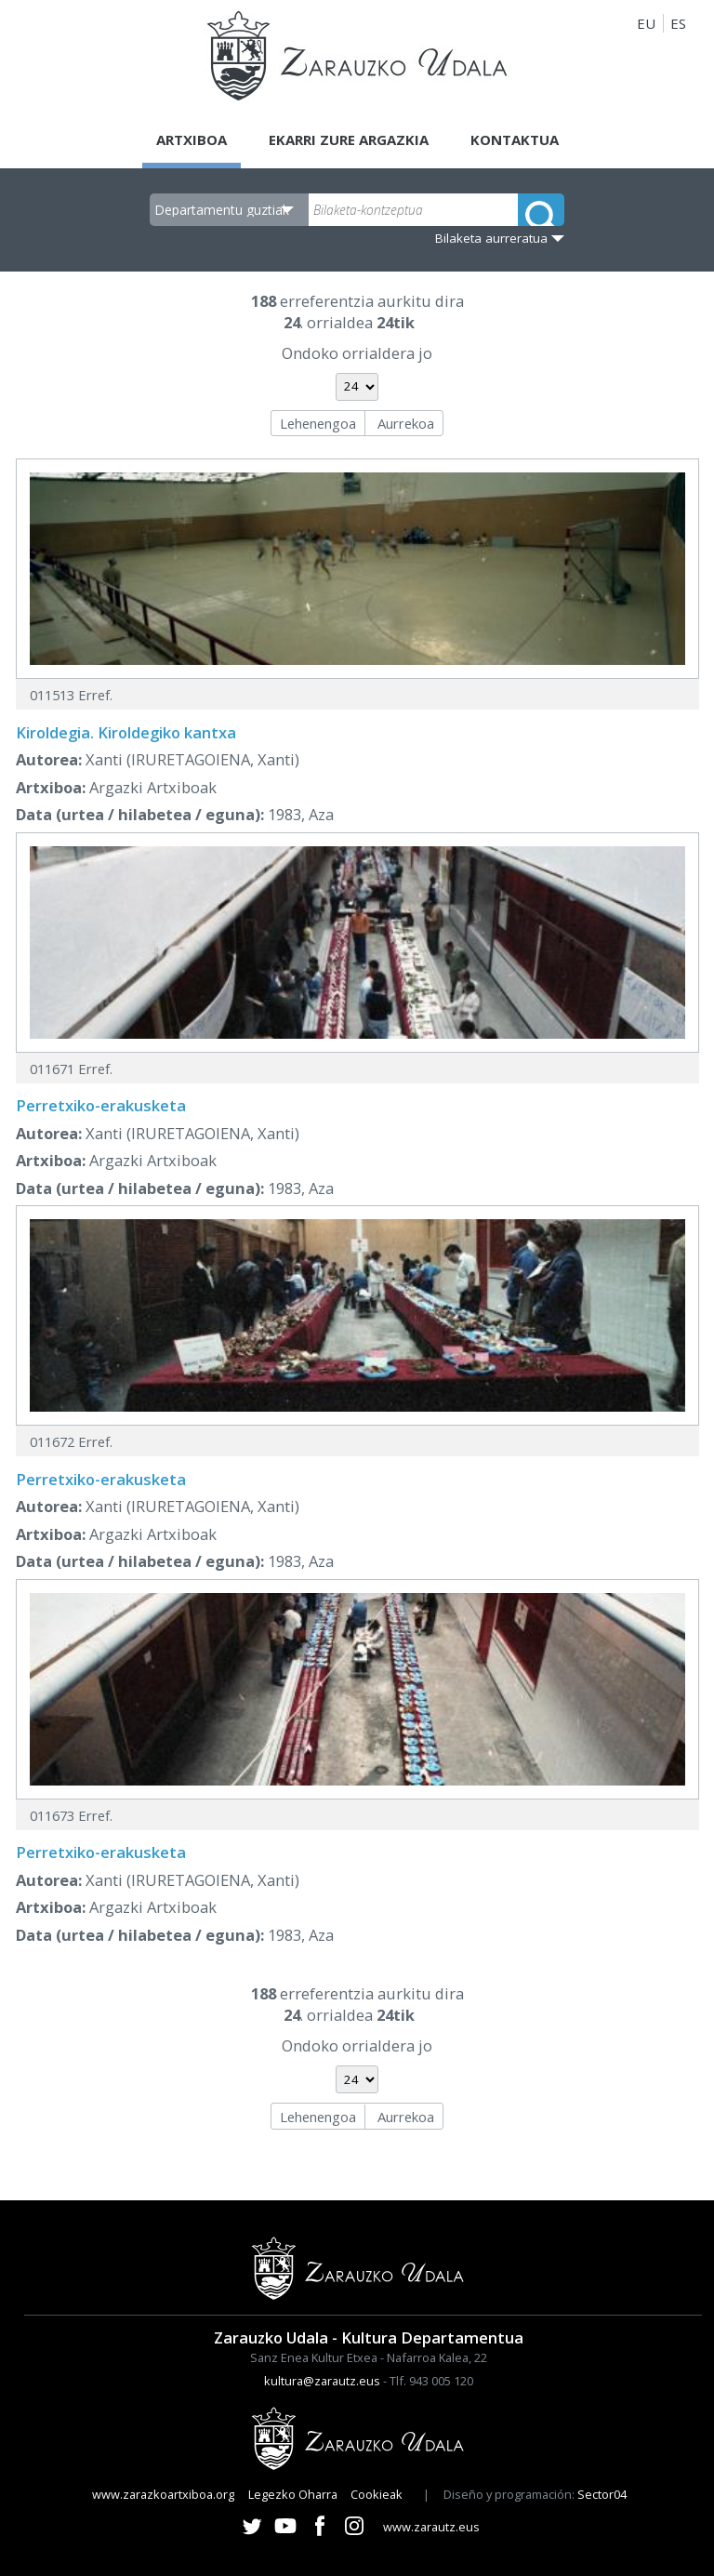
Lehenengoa (318, 423)
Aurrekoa (405, 423)
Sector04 (602, 2494)
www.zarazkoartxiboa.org (163, 2494)
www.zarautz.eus (431, 2526)
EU (646, 23)
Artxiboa (191, 139)
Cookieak (376, 2494)
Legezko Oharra (292, 2494)
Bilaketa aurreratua (491, 238)
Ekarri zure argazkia (349, 139)
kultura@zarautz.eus (322, 2380)
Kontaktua (514, 139)
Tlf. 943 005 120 (431, 2380)
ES (678, 23)
